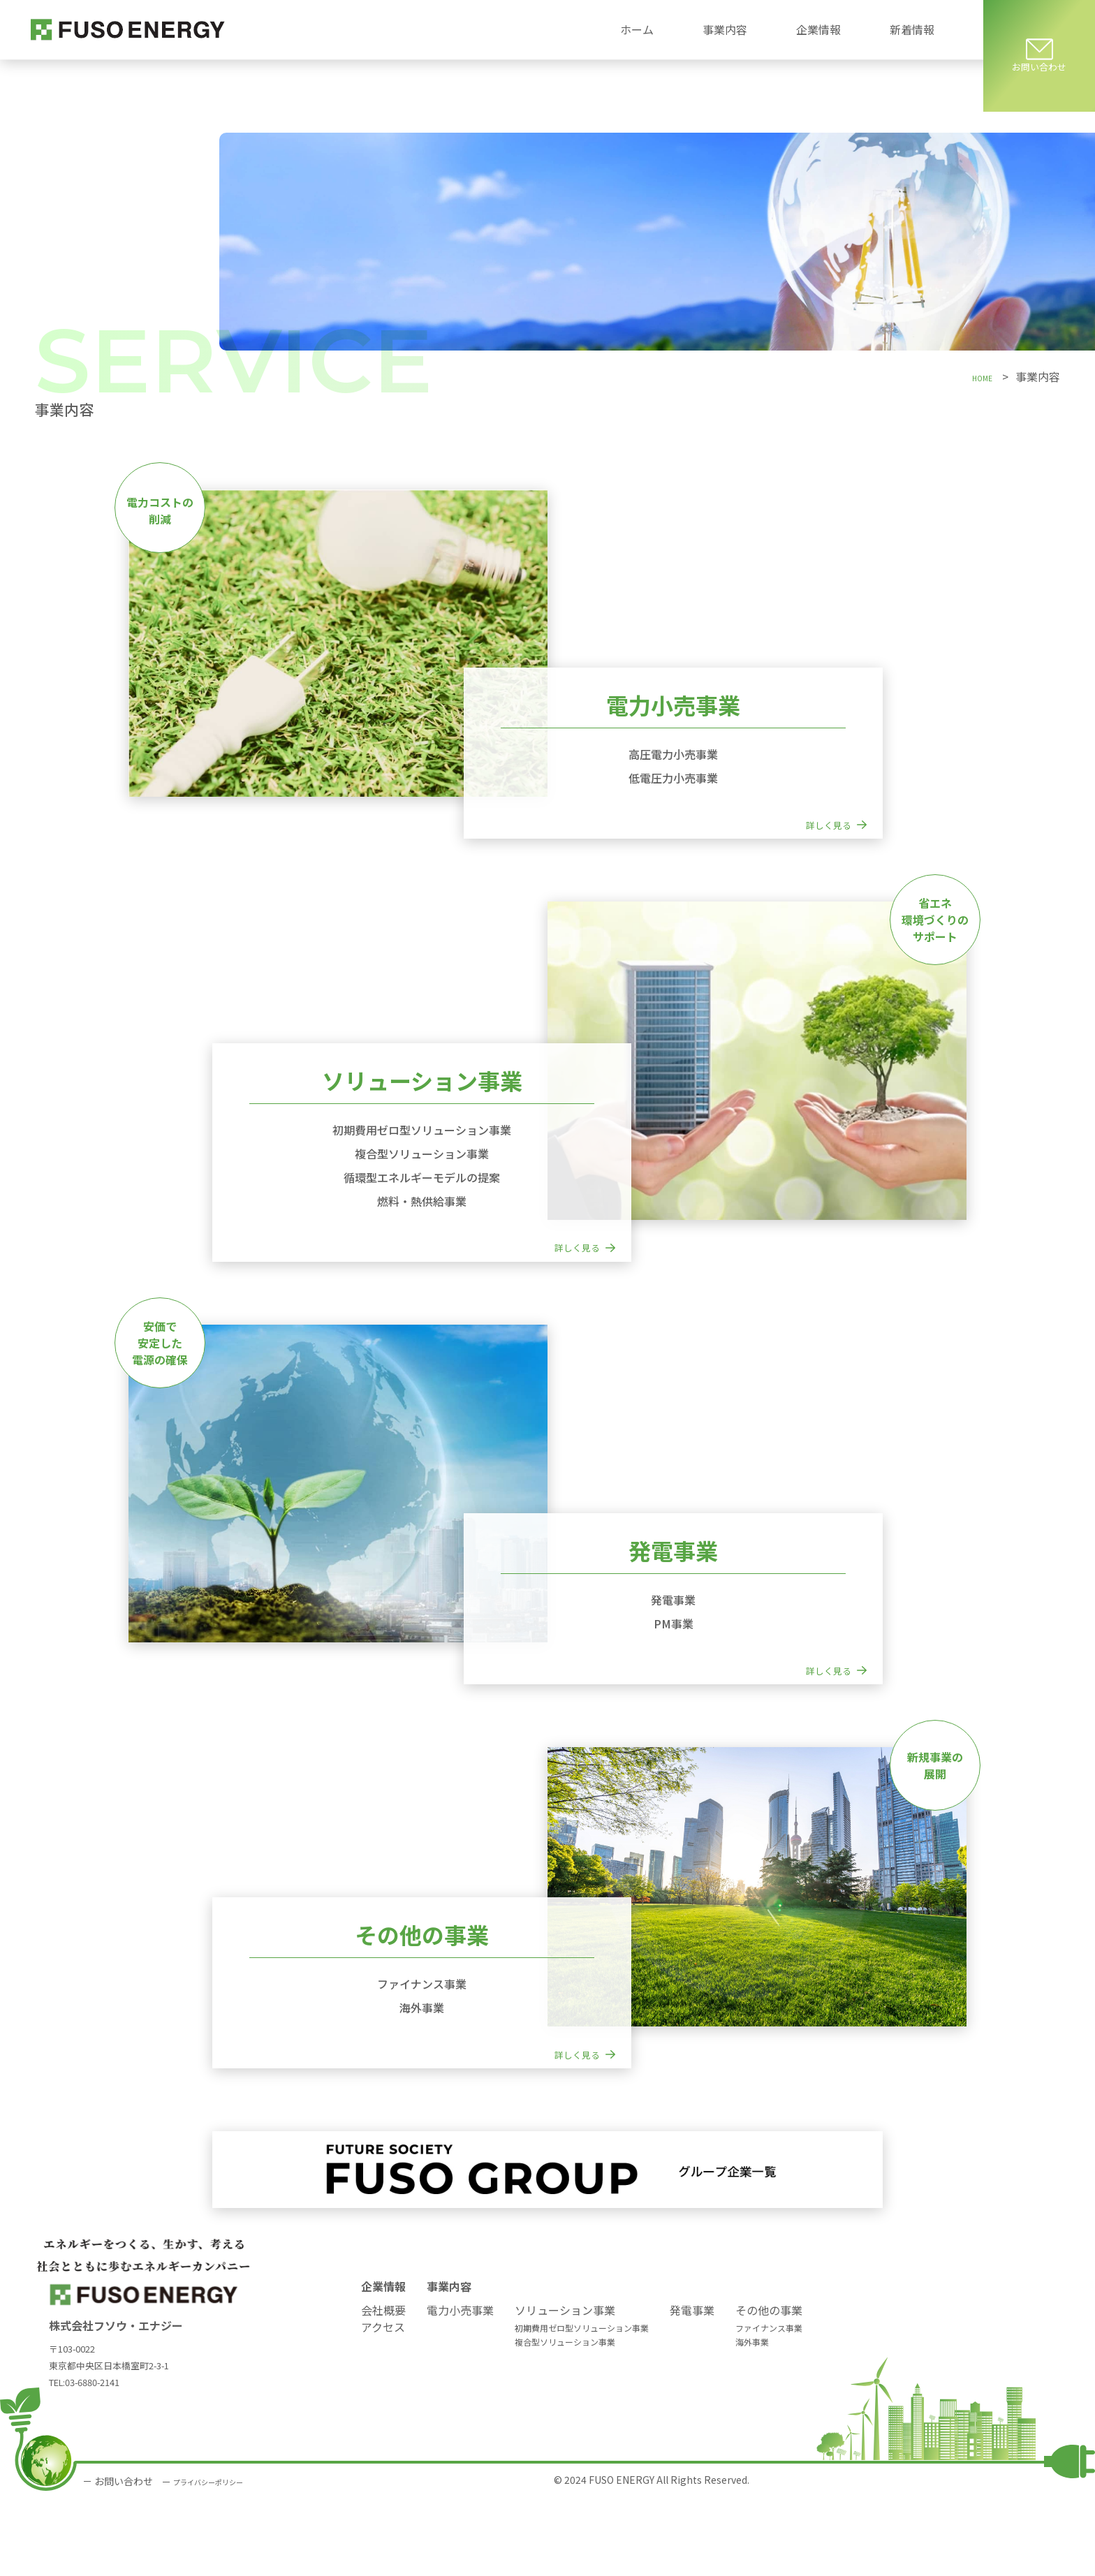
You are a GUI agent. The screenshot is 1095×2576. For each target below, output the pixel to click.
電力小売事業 (460, 2386)
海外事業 (752, 2418)
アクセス (383, 2403)
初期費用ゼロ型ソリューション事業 (582, 2405)
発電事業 (692, 2386)
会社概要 (383, 2386)
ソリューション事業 (565, 2386)
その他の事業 (768, 2386)
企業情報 (383, 2363)
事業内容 (449, 2363)
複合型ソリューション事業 (565, 2418)
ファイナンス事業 (768, 2405)
